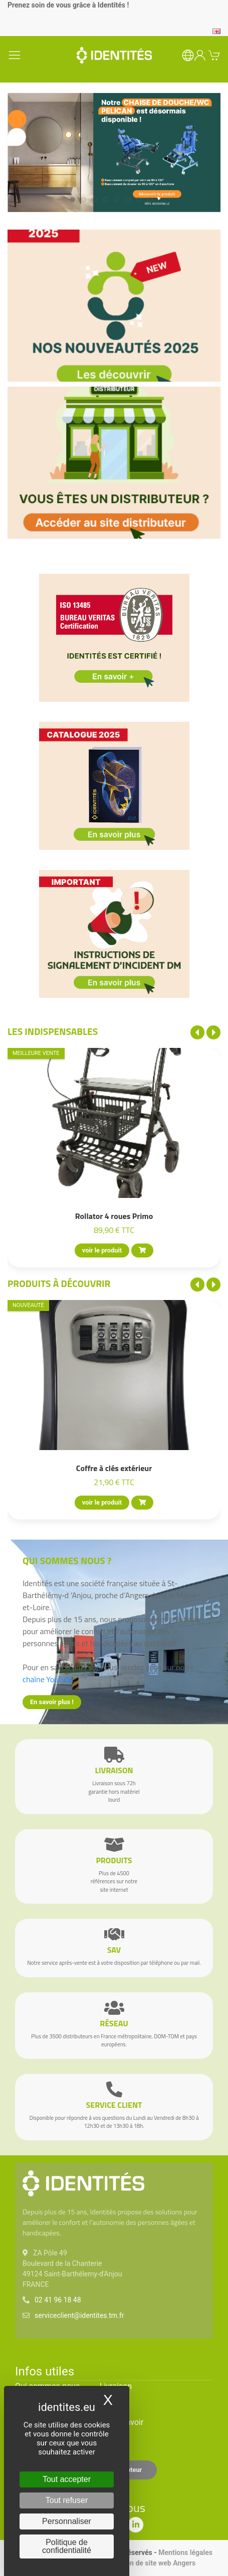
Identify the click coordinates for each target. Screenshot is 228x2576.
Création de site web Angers (151, 2563)
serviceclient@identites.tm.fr (79, 2315)
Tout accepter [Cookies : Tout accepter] (67, 2479)
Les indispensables (53, 1031)
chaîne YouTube (48, 1679)
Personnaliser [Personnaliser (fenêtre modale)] (66, 2521)
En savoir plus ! (52, 1702)
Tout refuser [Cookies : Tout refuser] (67, 2500)
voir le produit (102, 1250)
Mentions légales (185, 2552)
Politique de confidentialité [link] (66, 2546)
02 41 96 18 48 (58, 2300)
